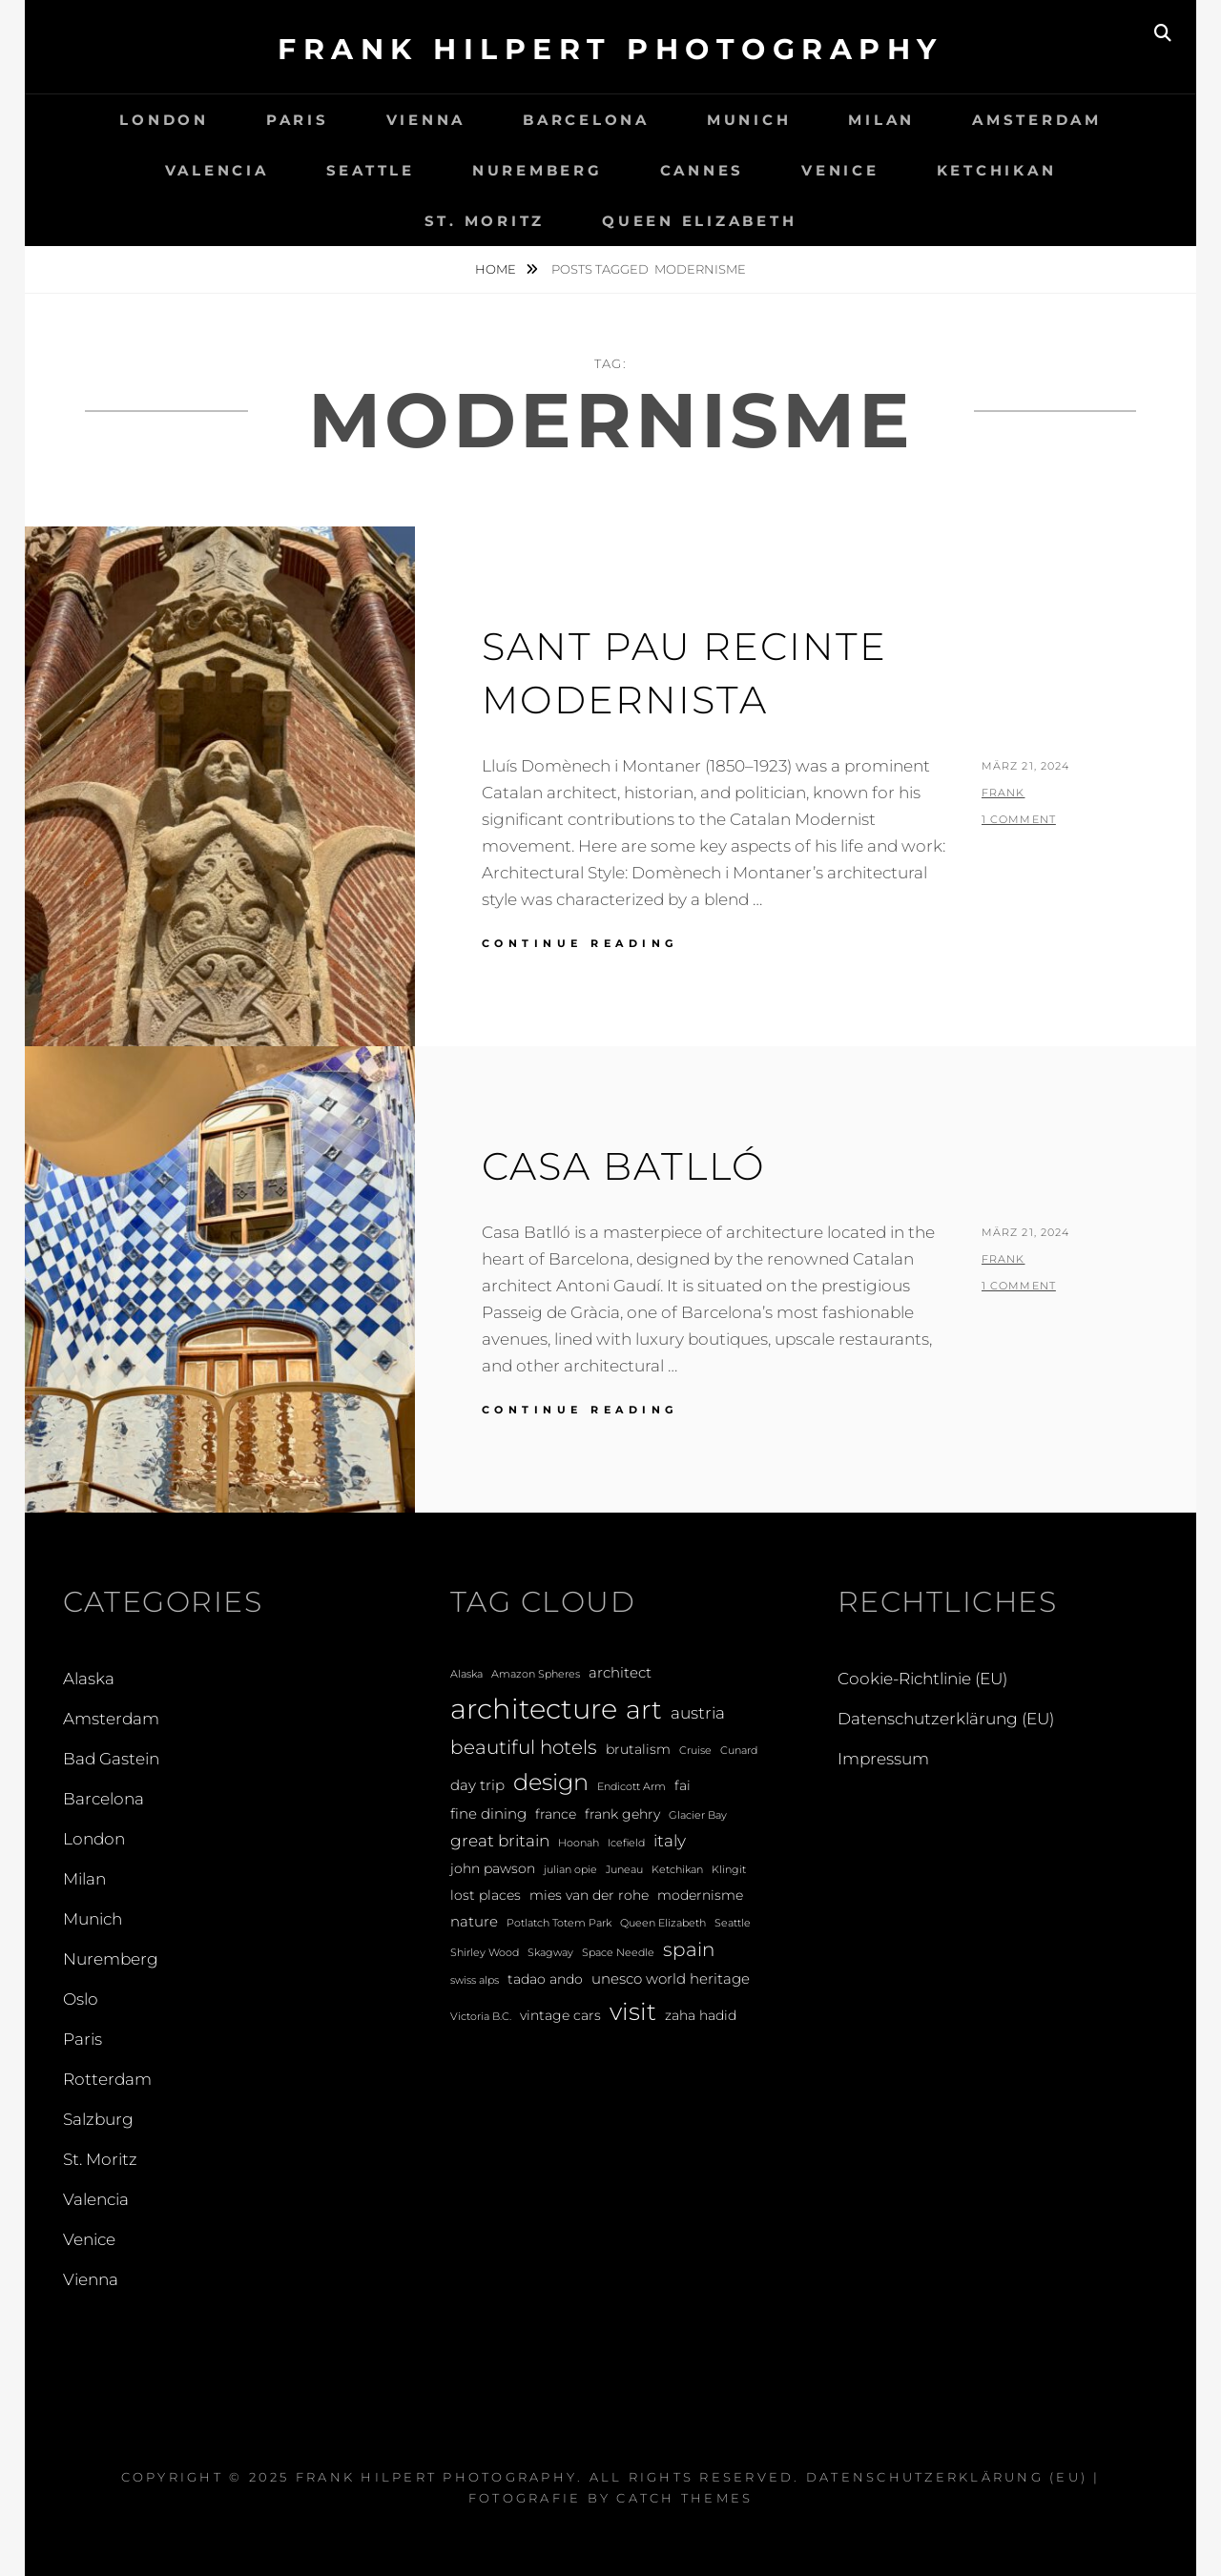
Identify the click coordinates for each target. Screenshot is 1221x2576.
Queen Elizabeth (699, 221)
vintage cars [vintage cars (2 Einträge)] (560, 2015)
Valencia (217, 170)
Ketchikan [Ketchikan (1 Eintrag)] (677, 1870)
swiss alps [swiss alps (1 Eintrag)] (474, 1980)
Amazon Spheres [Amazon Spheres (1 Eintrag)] (535, 1674)
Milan (881, 120)
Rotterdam (107, 2079)
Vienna (426, 120)
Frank (1003, 792)
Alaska (88, 1678)
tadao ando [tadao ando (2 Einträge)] (545, 1979)
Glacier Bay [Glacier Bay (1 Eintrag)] (698, 1815)
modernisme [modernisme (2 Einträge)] (700, 1895)
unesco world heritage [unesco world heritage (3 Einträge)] (670, 1978)
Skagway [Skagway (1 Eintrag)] (550, 1953)
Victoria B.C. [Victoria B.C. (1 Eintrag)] (480, 2016)
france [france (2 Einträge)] (555, 1814)
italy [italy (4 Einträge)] (669, 1840)
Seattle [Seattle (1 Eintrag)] (732, 1923)
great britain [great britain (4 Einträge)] (499, 1840)
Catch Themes (684, 2497)
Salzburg (98, 2119)
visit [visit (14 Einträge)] (633, 2011)
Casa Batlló (624, 1166)
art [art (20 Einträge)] (644, 1709)
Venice (840, 170)
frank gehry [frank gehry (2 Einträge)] (622, 1814)
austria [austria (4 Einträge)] (698, 1712)
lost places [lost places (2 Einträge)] (485, 1895)
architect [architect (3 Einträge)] (620, 1672)
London (164, 120)
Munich (749, 120)
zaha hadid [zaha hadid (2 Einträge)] (700, 2015)
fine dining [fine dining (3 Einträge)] (488, 1813)
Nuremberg (537, 170)
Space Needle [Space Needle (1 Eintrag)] (618, 1953)
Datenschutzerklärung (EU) (946, 1718)
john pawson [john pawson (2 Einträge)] (492, 1868)
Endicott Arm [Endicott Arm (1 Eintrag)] (631, 1787)
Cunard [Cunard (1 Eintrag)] (738, 1750)
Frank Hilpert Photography (610, 49)
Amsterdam (1037, 120)
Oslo (80, 1999)
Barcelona (586, 120)
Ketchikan (997, 170)
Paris (297, 120)
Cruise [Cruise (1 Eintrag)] (695, 1750)
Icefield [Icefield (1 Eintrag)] (626, 1843)
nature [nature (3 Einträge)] (474, 1921)
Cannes (702, 170)
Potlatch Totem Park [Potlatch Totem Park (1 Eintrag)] (559, 1923)
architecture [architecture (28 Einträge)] (533, 1708)
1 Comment (1019, 819)
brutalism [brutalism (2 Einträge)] (638, 1749)
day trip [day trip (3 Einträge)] (477, 1785)
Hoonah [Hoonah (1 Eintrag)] (578, 1843)
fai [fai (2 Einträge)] (682, 1785)
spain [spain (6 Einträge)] (688, 1949)
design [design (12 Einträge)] (551, 1782)
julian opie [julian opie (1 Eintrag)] (570, 1870)
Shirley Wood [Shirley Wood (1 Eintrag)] (484, 1953)
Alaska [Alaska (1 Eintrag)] (466, 1674)
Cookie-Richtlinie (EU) (922, 1678)
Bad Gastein (111, 1758)
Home (497, 269)
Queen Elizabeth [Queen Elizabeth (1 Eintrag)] (663, 1923)
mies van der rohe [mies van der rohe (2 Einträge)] (589, 1895)
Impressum (883, 1758)
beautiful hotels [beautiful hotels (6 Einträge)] (523, 1747)
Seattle (370, 170)
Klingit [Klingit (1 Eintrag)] (729, 1870)
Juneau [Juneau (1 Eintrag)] (624, 1870)
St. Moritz (485, 221)
